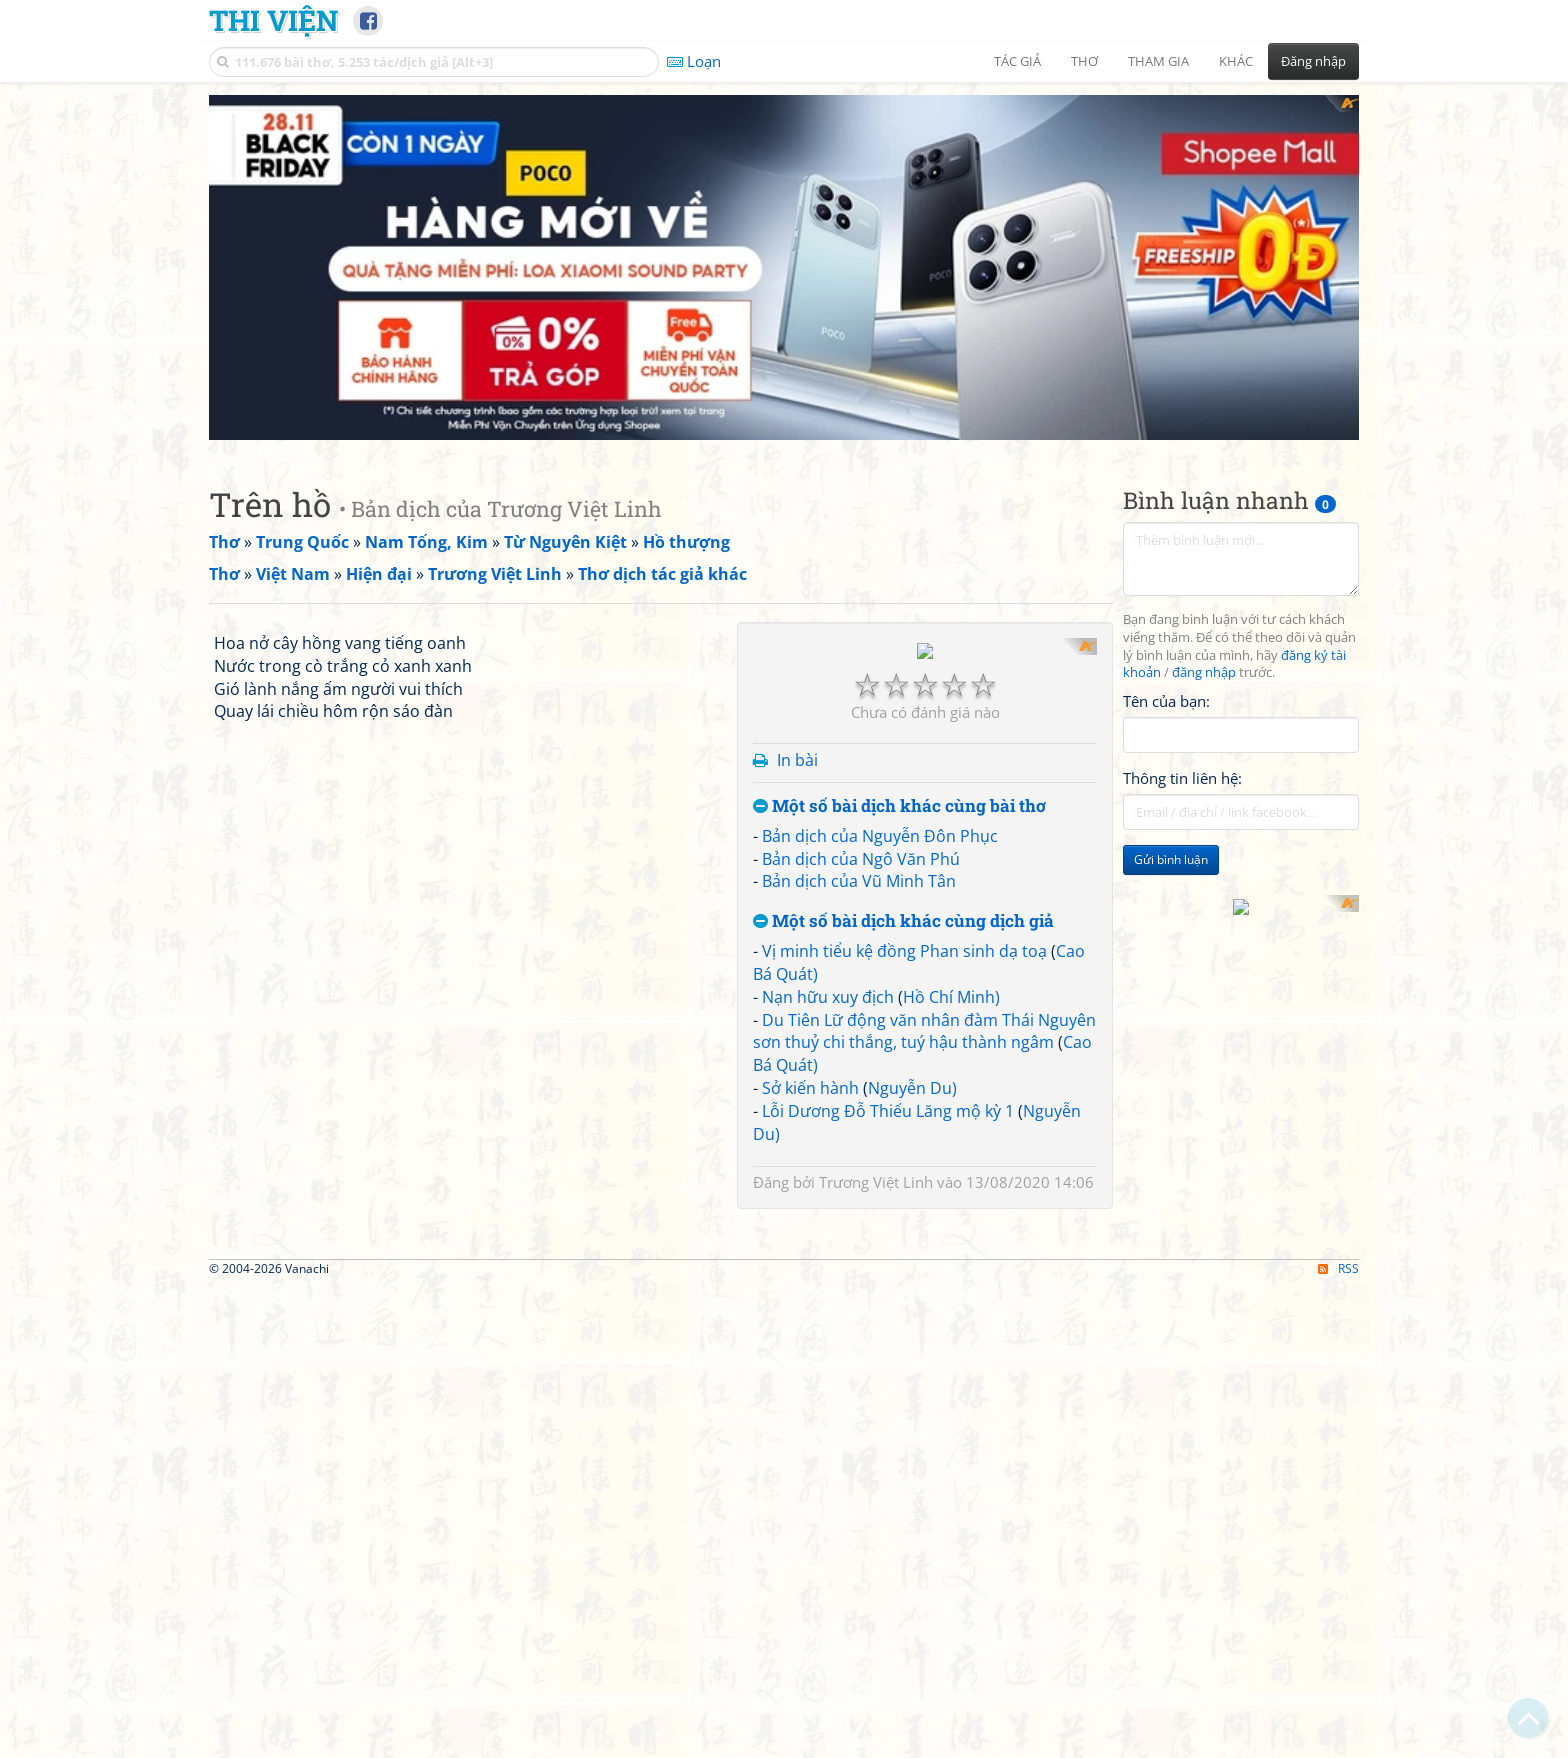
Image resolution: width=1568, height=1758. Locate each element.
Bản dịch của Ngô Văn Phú (861, 1116)
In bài (797, 1017)
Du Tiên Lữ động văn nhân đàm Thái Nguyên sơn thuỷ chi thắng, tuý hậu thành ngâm (924, 1288)
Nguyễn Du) (912, 1345)
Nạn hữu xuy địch (828, 1254)
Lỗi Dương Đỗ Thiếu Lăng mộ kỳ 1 (888, 1368)
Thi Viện (273, 20)
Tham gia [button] (1158, 61)
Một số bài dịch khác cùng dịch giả (903, 1178)
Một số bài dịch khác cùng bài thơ (899, 1063)
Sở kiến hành (810, 1345)
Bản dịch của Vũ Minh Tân (859, 1139)
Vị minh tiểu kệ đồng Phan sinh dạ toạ (904, 1208)
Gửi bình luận (1171, 859)
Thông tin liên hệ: (1182, 778)
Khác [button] (1236, 61)
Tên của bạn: (1166, 701)
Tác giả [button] (1017, 61)
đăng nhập (1204, 672)
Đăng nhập (1313, 61)
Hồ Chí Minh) (951, 1254)
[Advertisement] (925, 778)
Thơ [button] (1084, 61)
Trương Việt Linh (876, 1439)
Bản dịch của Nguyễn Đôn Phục (880, 1093)
